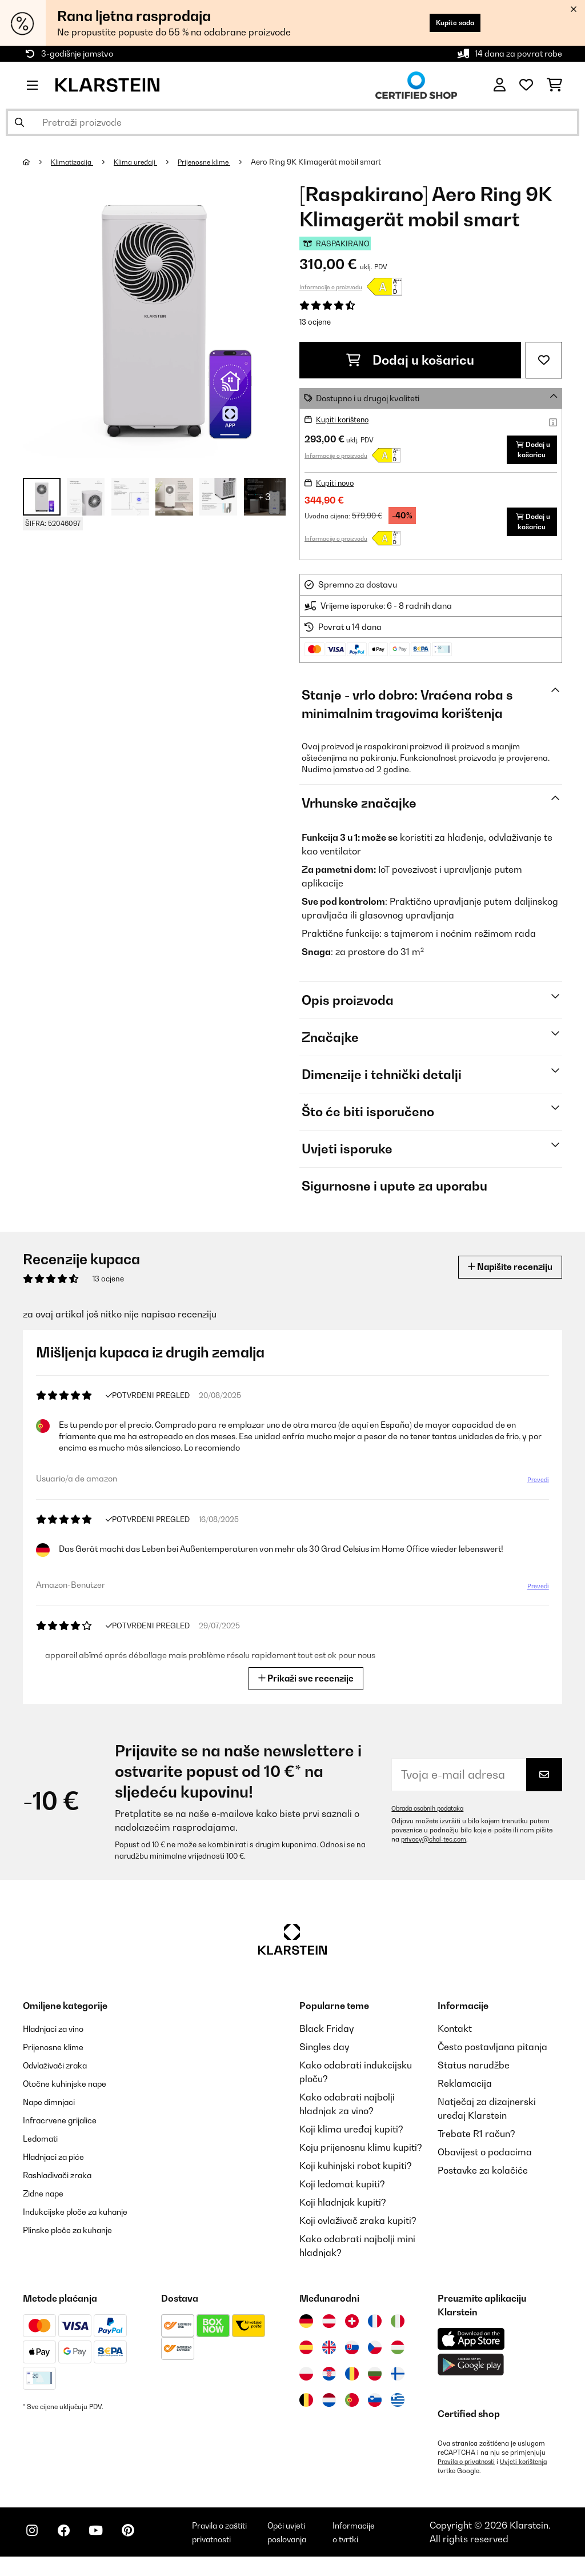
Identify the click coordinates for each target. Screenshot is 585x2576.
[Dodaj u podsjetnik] (544, 360)
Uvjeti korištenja (530, 2471)
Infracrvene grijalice (66, 2129)
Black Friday (326, 2037)
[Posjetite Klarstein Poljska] (306, 2383)
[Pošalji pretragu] (19, 122)
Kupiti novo (337, 492)
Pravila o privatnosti (469, 2471)
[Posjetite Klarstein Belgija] (306, 2409)
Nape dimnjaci (54, 2110)
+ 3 (265, 496)
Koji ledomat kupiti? (342, 2193)
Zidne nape (47, 2202)
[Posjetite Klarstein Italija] (397, 2330)
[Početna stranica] (37, 161)
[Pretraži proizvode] (292, 122)
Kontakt (455, 2037)
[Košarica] (554, 85)
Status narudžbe (474, 2074)
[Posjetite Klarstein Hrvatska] (329, 2383)
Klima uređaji (142, 161)
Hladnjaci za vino (59, 2037)
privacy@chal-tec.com (436, 1848)
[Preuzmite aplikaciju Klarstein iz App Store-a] (471, 2348)
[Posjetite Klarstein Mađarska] (397, 2356)
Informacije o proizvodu (330, 286)
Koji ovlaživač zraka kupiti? (357, 2229)
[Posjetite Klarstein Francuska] (375, 2330)
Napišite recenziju (502, 1276)
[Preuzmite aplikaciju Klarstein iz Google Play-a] (471, 2374)
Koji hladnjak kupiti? (342, 2211)
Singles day (324, 2056)
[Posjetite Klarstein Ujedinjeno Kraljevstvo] (329, 2356)
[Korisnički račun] (500, 85)
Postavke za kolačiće (483, 2179)
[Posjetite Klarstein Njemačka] (306, 2330)
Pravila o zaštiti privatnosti (233, 2546)
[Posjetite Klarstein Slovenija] (375, 2409)
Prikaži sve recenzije (306, 1687)
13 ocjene (315, 321)
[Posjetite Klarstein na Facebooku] (70, 2548)
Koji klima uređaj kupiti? (351, 2138)
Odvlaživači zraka (61, 2074)
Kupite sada (447, 22)
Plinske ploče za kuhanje (75, 2238)
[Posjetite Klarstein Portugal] (352, 2409)
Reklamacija (465, 2092)
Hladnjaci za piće (60, 2165)
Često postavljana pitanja (492, 2056)
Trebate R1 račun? (476, 2142)
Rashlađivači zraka (64, 2184)
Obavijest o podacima (485, 2161)
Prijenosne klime (216, 161)
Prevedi (537, 1489)
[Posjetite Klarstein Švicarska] (352, 2330)
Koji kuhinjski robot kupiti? (355, 2174)
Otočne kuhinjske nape (71, 2092)
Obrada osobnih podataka (432, 1818)
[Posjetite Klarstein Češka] (375, 2356)
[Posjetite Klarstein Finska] (397, 2383)
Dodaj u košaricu (410, 360)
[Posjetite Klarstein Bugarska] (375, 2383)
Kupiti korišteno (345, 419)
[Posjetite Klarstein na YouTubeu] (107, 2548)
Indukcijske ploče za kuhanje (84, 2220)
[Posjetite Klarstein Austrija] (329, 2330)
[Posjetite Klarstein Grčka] (397, 2409)
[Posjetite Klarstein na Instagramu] (34, 2548)
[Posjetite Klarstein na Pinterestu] (144, 2548)
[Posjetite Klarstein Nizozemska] (329, 2409)
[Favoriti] (526, 85)
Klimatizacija (75, 161)
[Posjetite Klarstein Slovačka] (352, 2356)
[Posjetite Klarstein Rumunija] (352, 2383)
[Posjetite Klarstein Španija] (306, 2356)
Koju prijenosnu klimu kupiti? (360, 2156)
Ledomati (43, 2147)
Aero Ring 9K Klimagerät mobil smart (331, 161)
